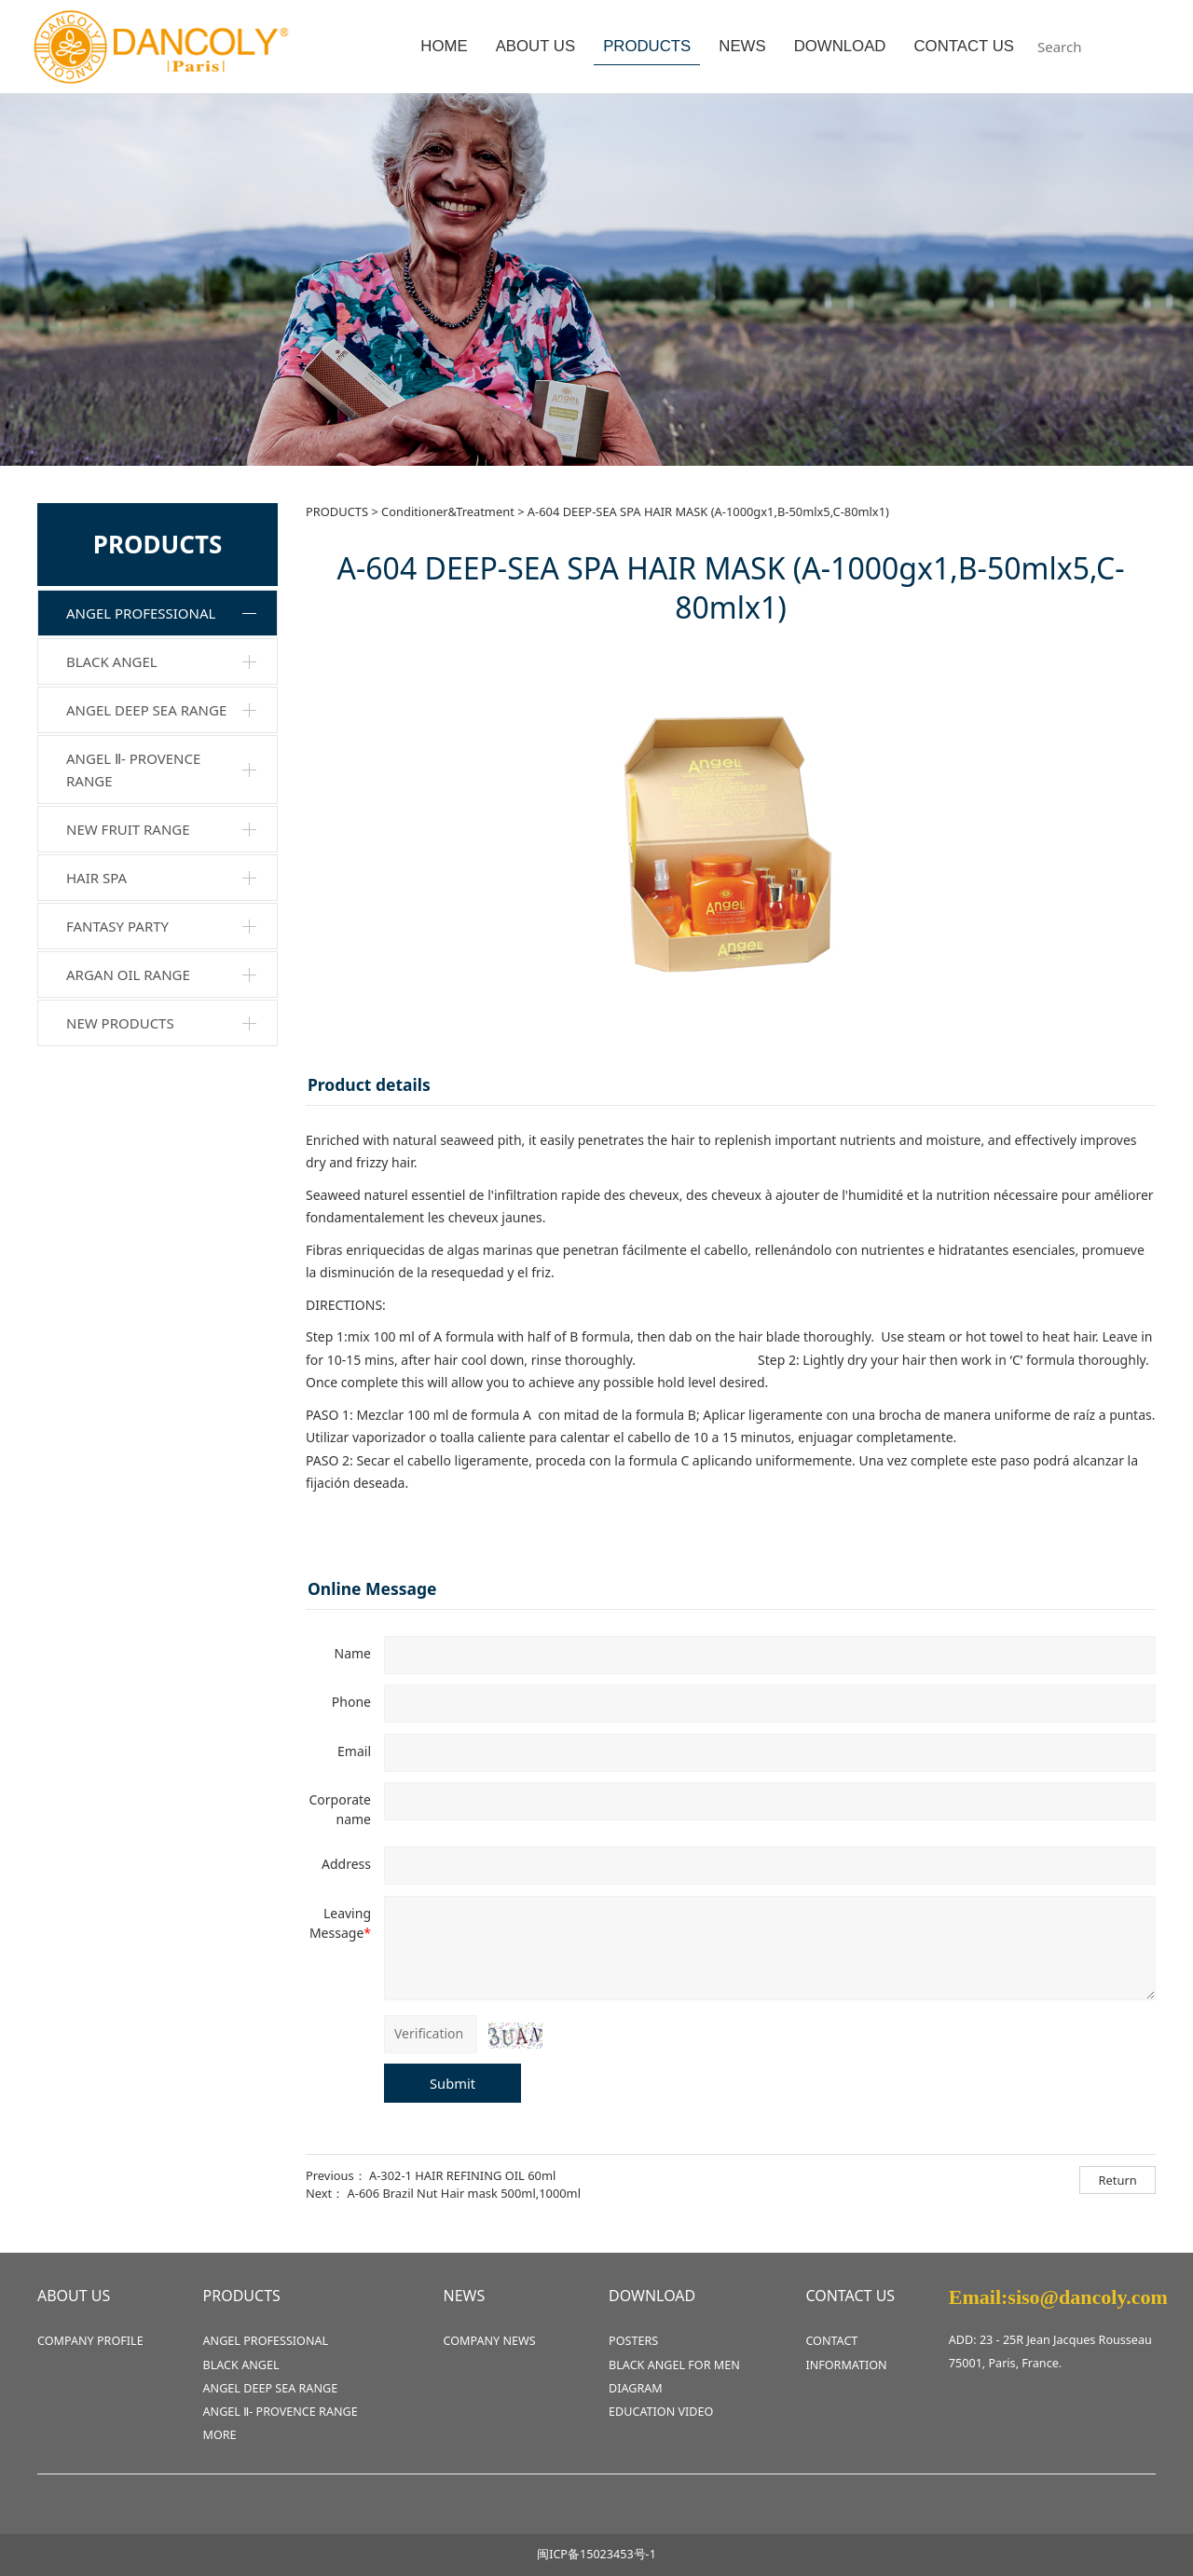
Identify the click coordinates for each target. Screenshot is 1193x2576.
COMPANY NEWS (490, 2341)
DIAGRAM (636, 2388)
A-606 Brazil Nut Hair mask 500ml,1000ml (464, 2193)
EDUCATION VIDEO (661, 2411)
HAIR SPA (96, 877)
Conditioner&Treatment (447, 511)
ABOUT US (535, 46)
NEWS (742, 46)
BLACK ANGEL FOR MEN (674, 2365)
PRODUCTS (647, 46)
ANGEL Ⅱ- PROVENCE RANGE (133, 769)
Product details (369, 1084)
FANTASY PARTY (117, 926)
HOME (443, 46)
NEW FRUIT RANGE (128, 829)
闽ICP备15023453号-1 (596, 2554)
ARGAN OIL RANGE (128, 974)
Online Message (372, 1588)
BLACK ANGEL (112, 661)
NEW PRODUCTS (120, 1023)
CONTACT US (963, 46)
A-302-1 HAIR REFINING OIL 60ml (462, 2175)
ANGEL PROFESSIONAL (140, 613)
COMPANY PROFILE (90, 2341)
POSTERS (633, 2341)
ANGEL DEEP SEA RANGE (146, 710)
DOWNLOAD (840, 46)
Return (1118, 2180)
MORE (220, 2435)
